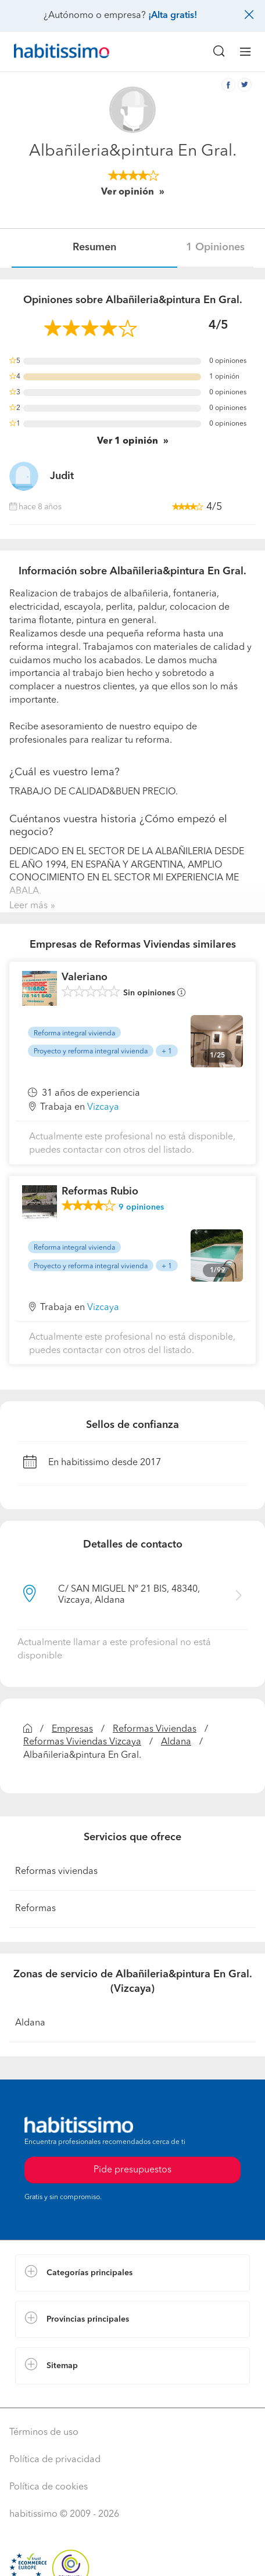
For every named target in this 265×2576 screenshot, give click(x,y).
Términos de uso (43, 2432)
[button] (132, 2272)
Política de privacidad (55, 2460)
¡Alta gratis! (172, 15)
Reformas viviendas (56, 1871)
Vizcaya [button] (103, 1107)
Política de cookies (48, 2487)
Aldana (176, 1742)
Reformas (35, 1908)
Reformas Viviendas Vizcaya (82, 1742)
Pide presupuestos (132, 2170)
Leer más (28, 906)
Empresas (72, 1729)
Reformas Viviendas (154, 1729)
